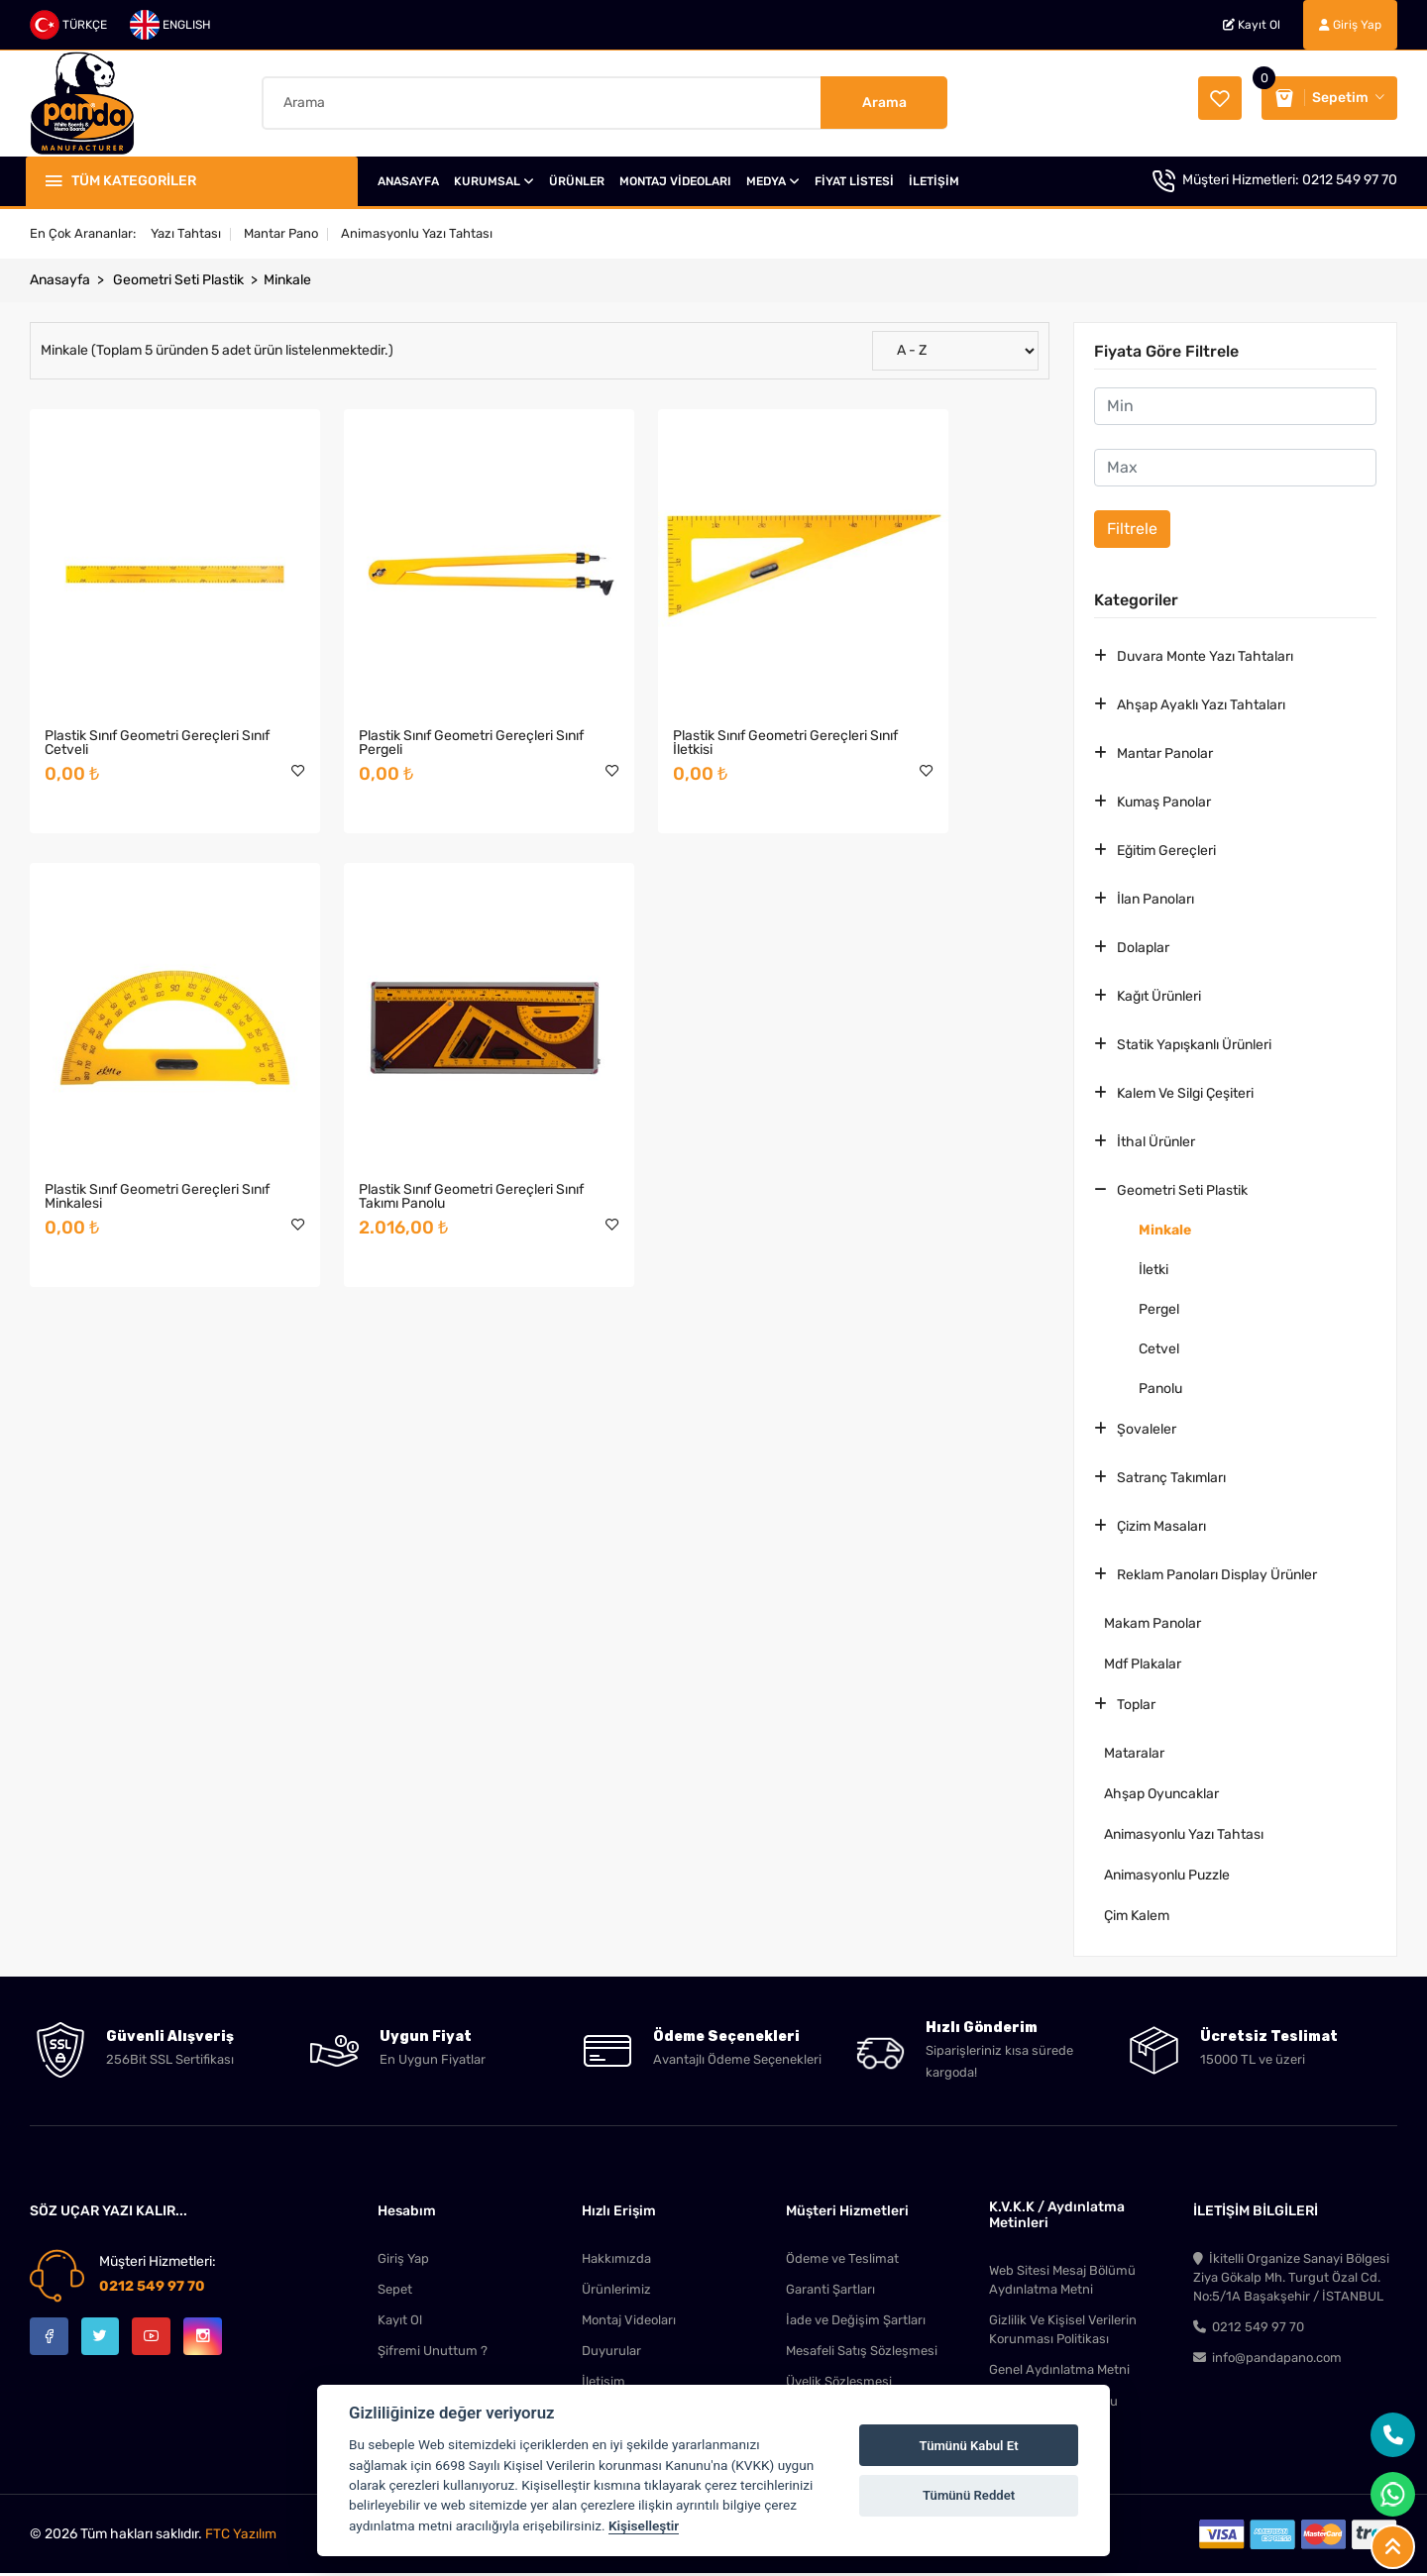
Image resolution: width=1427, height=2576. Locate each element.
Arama (884, 101)
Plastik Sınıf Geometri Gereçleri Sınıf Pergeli (402, 688)
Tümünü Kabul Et (969, 2445)
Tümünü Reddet (969, 2495)
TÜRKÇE (68, 25)
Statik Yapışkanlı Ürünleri (1194, 1042)
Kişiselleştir (643, 2525)
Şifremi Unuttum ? (433, 2351)
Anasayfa (60, 277)
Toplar (1136, 1702)
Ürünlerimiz (616, 2288)
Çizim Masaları (1161, 1524)
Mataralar (1134, 1751)
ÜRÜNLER (576, 179)
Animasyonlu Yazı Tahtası (417, 231)
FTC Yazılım (240, 2536)
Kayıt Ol (1251, 25)
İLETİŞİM (934, 179)
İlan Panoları (1155, 897)
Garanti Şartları (830, 2288)
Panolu (1160, 1386)
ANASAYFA (408, 179)
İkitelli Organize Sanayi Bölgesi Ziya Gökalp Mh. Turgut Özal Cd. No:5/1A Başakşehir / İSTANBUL (1291, 2276)
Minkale (287, 277)
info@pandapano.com (1267, 2359)
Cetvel (1159, 1347)
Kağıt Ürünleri (1159, 994)
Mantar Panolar (1165, 751)
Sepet (395, 2288)
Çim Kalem (1136, 1913)
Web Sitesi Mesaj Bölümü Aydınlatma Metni (1062, 2278)
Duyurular (611, 2351)
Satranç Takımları (1171, 1475)
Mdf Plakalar (1142, 1662)
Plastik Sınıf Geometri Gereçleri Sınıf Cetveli (142, 688)
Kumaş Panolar (1164, 800)
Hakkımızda (616, 2256)
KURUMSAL (494, 179)
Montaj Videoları (629, 2319)
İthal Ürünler (1156, 1139)
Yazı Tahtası (186, 231)
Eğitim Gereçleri (1166, 848)
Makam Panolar (1152, 1621)
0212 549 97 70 (1349, 178)
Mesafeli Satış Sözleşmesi (861, 2351)
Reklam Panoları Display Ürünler (1217, 1572)
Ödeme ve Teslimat (842, 2256)
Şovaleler (1146, 1427)
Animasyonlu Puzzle (1167, 1873)
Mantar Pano (281, 231)
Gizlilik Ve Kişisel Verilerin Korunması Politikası (1063, 2329)
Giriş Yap (1350, 25)
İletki (1153, 1267)
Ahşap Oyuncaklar (1161, 1791)
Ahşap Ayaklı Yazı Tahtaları (1201, 703)
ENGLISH (170, 25)
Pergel (1159, 1307)
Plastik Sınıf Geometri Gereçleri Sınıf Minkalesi (924, 688)
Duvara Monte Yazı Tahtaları (1205, 654)
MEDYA (773, 179)
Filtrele (1132, 526)
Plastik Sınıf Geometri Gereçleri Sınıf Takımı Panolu (142, 1088)
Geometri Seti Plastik (178, 277)
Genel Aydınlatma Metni (1059, 2371)
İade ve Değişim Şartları (856, 2319)
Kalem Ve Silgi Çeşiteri (1185, 1091)
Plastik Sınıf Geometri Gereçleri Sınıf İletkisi (664, 688)
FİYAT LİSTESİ (854, 179)
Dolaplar (1143, 945)
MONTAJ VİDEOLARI (675, 179)
